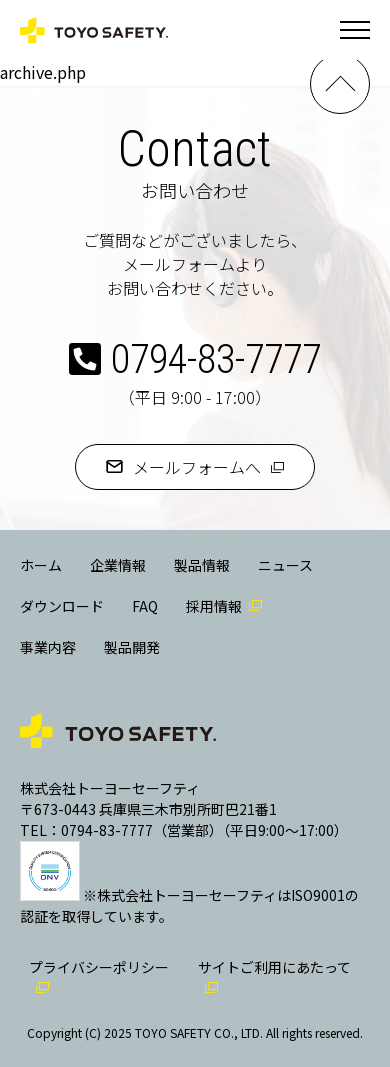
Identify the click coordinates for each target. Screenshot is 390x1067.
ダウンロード (62, 606)
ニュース (285, 565)
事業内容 (48, 647)
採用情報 (214, 606)
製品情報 (202, 565)
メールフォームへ (197, 467)
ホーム (41, 565)
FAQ (145, 606)
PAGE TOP (340, 84)
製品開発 (132, 647)
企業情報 (118, 565)
